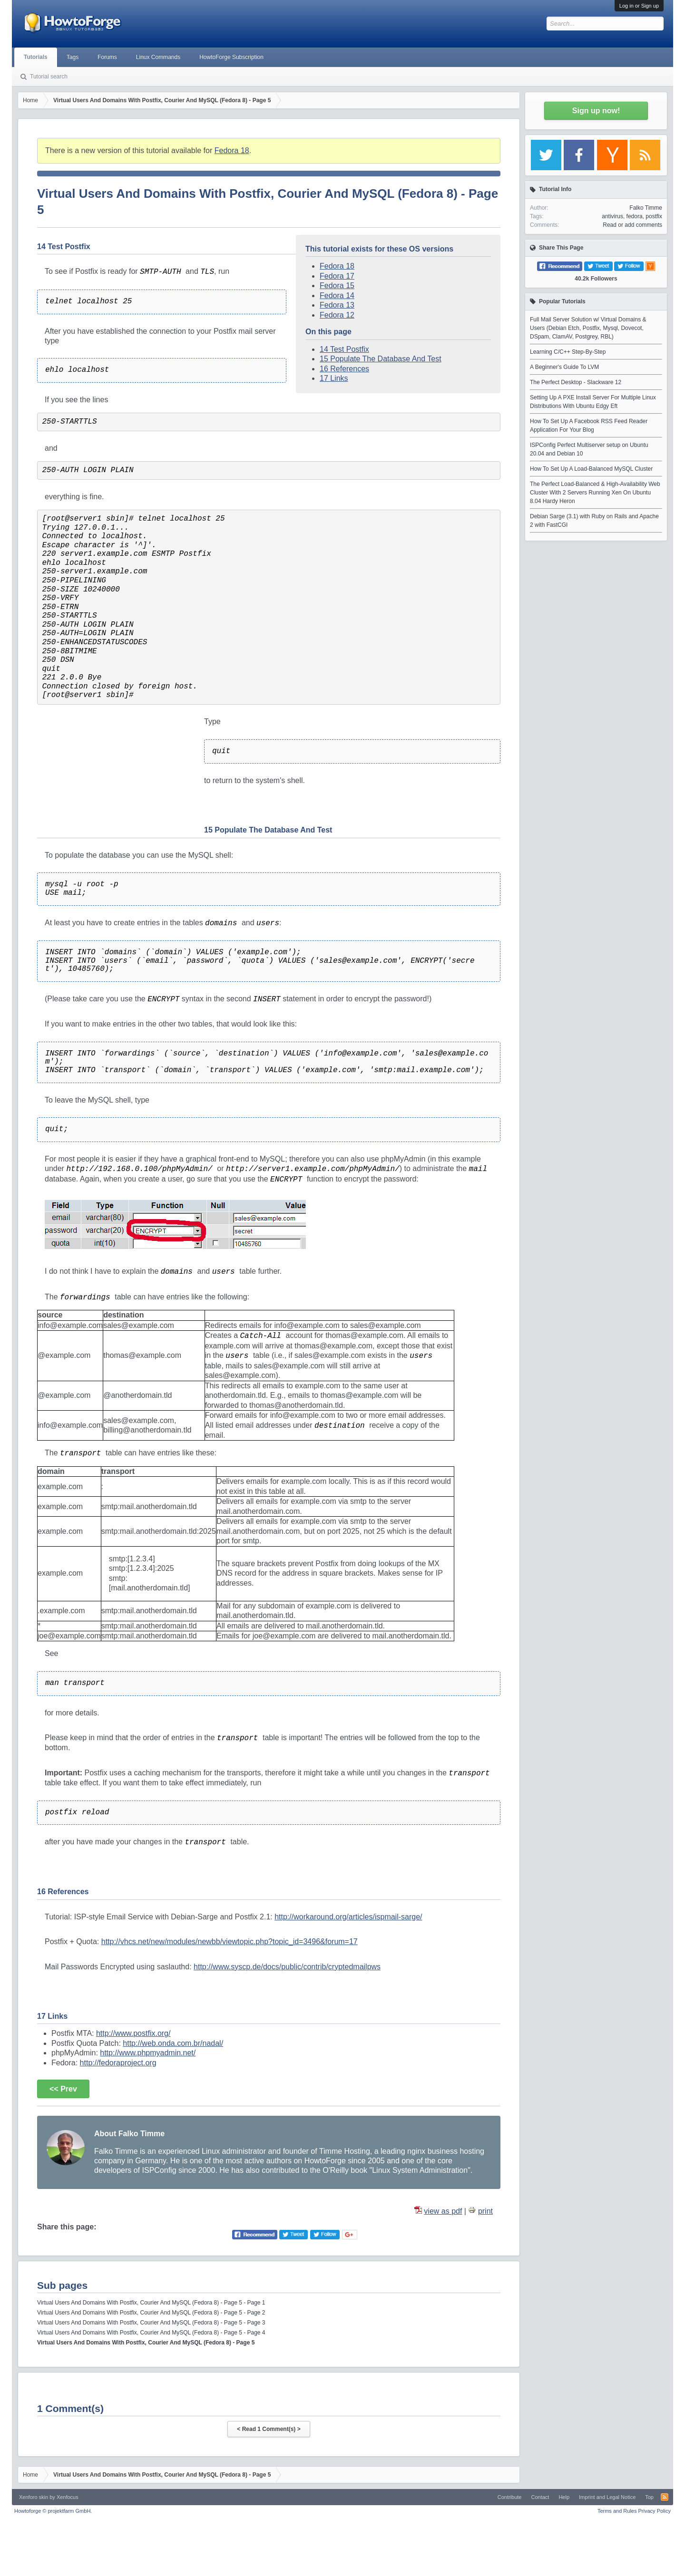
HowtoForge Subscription (231, 57)
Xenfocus (67, 2497)
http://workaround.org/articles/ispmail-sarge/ (348, 1917)
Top (649, 2497)
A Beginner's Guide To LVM (564, 367)
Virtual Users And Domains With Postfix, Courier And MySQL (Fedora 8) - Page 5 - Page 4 (151, 2332)
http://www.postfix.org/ (133, 2033)
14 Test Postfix (344, 349)
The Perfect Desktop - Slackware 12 (575, 382)
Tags (72, 57)
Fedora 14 (337, 295)
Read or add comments (632, 225)
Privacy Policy (654, 2511)
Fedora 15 (337, 285)
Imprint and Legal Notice (607, 2497)
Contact (540, 2497)
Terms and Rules (617, 2511)
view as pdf (443, 2211)
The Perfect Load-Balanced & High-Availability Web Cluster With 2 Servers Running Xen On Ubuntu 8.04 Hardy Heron (595, 492)
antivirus (612, 216)
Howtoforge (53, 2511)
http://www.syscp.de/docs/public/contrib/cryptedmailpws (287, 1967)
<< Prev (63, 2089)
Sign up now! (596, 111)
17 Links (334, 378)
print (485, 2211)
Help (563, 2497)
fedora (634, 216)
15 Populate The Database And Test (380, 359)
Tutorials (36, 57)
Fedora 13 (337, 305)
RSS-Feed (664, 2497)
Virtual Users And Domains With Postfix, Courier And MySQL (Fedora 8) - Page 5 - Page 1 (151, 2302)
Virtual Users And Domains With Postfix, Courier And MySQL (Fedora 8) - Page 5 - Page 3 (151, 2322)
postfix (654, 216)
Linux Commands (158, 57)
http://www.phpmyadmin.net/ (148, 2053)
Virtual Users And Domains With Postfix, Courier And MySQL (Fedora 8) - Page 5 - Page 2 (151, 2312)
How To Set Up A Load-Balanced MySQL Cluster (591, 468)
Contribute (510, 2497)
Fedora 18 (232, 150)
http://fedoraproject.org (118, 2063)
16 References (344, 369)
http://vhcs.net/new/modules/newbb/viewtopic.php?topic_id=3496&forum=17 (229, 1941)
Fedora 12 (337, 315)
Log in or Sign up (639, 6)
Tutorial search (49, 76)
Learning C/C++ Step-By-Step (568, 352)
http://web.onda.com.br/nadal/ (173, 2043)
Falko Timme (645, 207)
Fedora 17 (337, 276)
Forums (107, 57)
